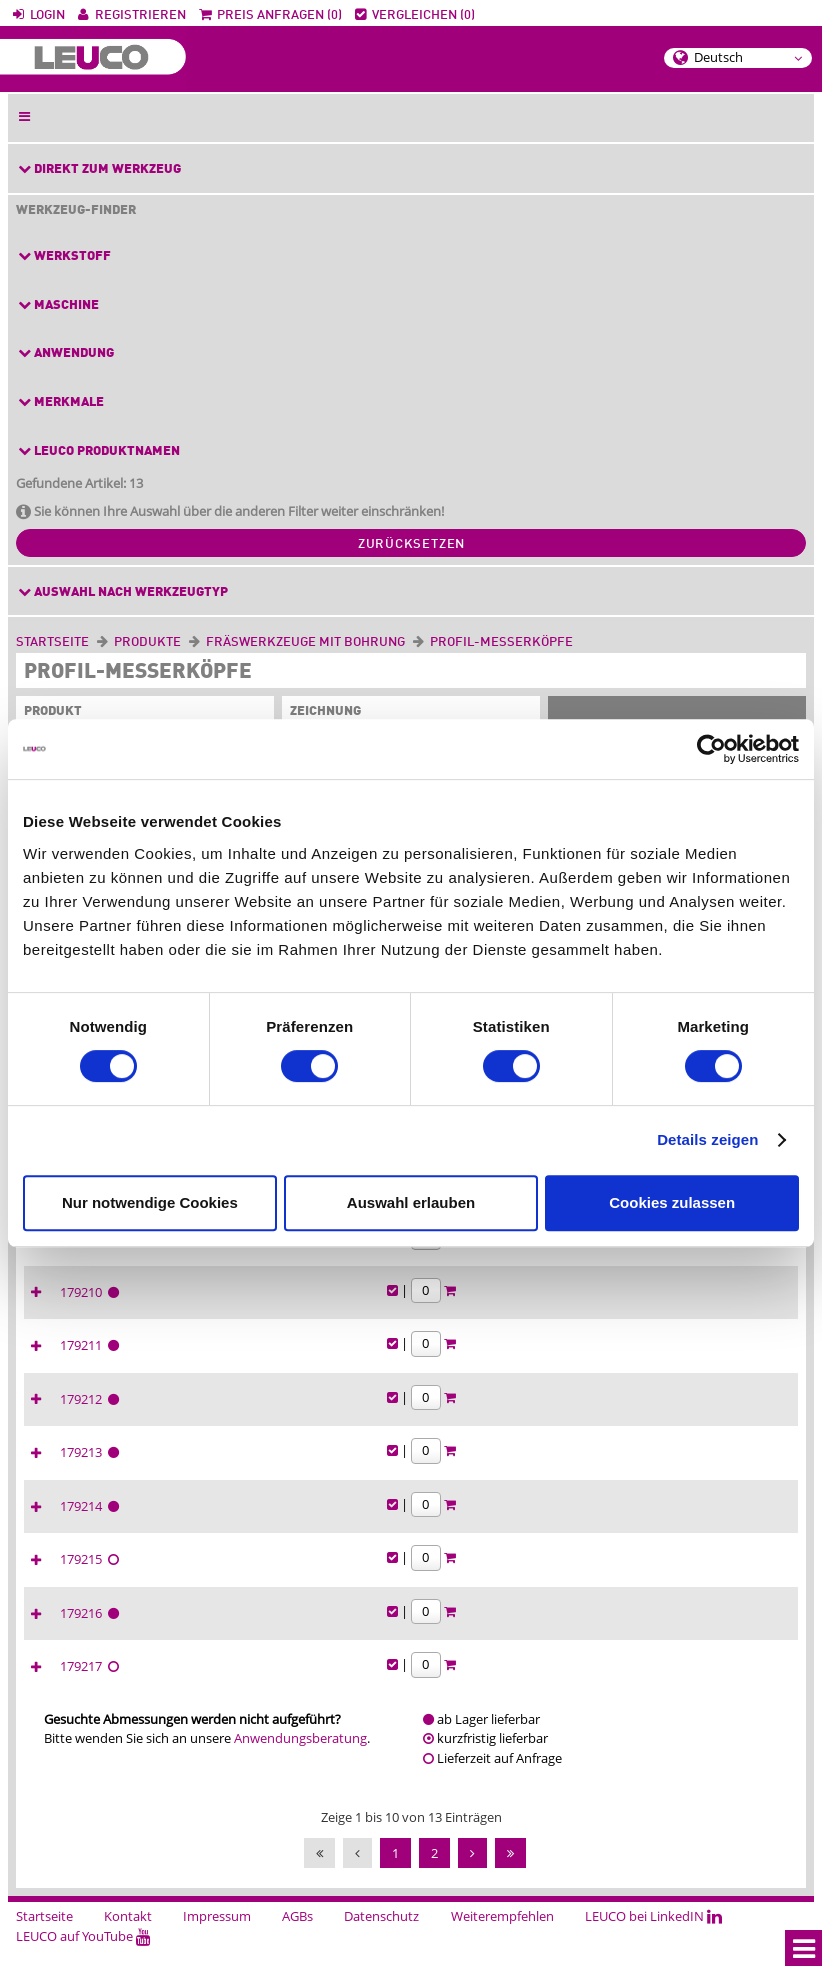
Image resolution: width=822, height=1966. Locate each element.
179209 (565, 1256)
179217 (565, 1684)
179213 (565, 1470)
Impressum (217, 1934)
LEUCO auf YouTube (83, 1954)
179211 (565, 1363)
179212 (565, 1417)
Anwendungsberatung (300, 1756)
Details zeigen (707, 1139)
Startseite (52, 642)
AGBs (297, 1934)
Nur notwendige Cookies (150, 1202)
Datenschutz (381, 1934)
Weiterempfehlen (502, 1934)
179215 (565, 1577)
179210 (565, 1310)
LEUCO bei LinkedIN (653, 1934)
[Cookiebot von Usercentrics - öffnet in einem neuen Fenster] (711, 749)
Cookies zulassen (672, 1202)
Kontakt (128, 1934)
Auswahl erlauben (411, 1202)
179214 (565, 1524)
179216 (565, 1631)
